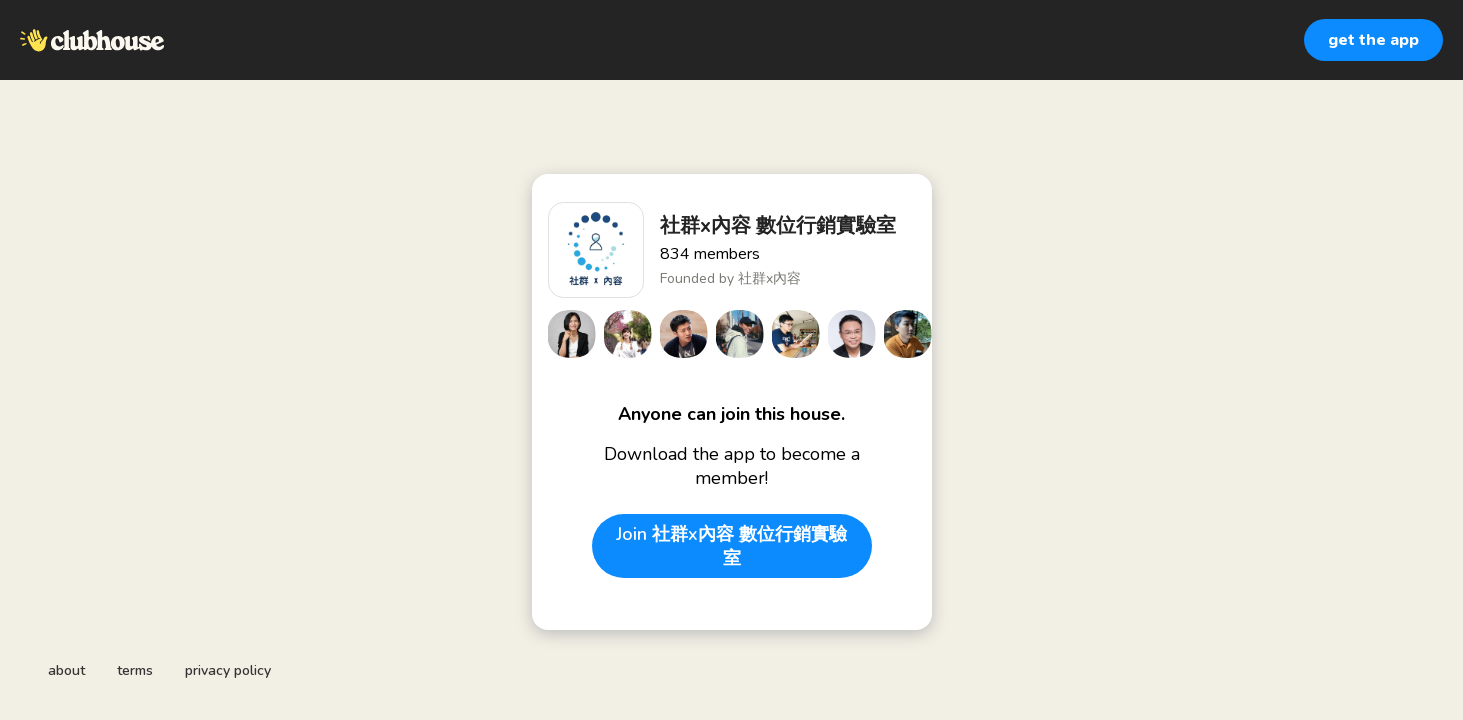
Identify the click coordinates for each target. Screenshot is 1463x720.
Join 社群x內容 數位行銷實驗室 (731, 546)
